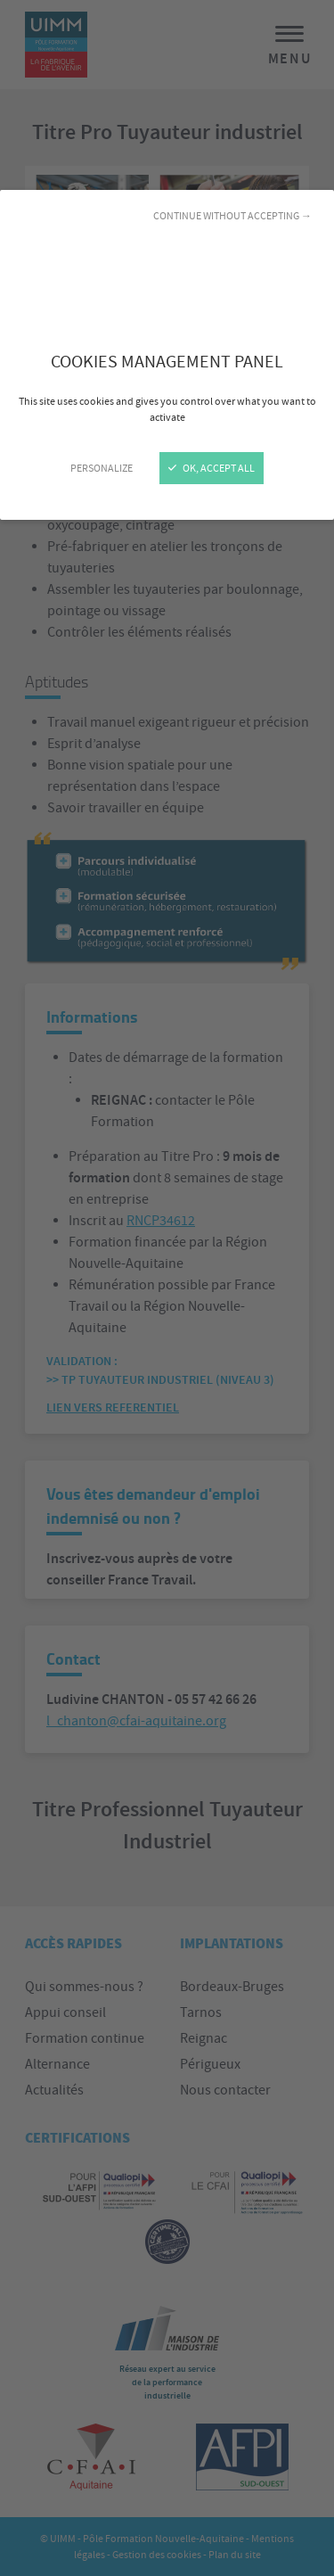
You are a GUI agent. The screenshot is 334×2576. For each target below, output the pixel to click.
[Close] (167, 1288)
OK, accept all (211, 468)
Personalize (101, 468)
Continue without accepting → (232, 216)
